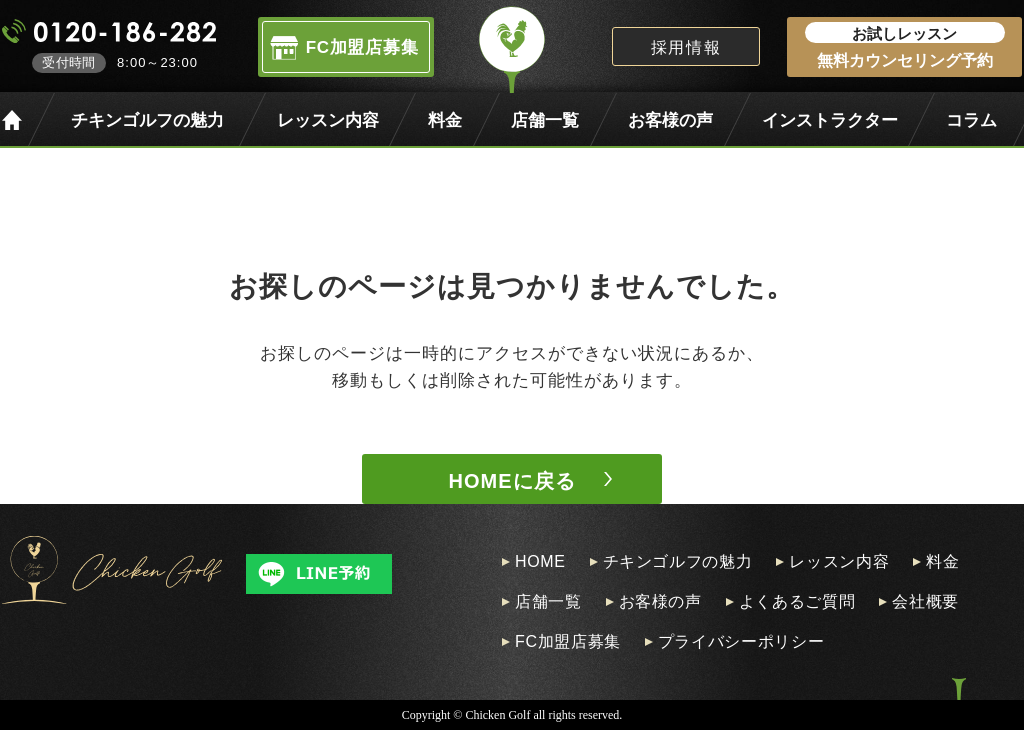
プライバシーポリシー (741, 642)
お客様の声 (670, 120)
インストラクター (830, 120)
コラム (971, 120)
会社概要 (925, 602)
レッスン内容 (328, 120)
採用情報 (686, 47)
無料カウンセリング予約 (905, 45)
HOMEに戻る (512, 481)
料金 (445, 120)
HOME (540, 562)
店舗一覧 (545, 120)
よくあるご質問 (797, 602)
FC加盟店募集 (568, 642)
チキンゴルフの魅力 (147, 120)
